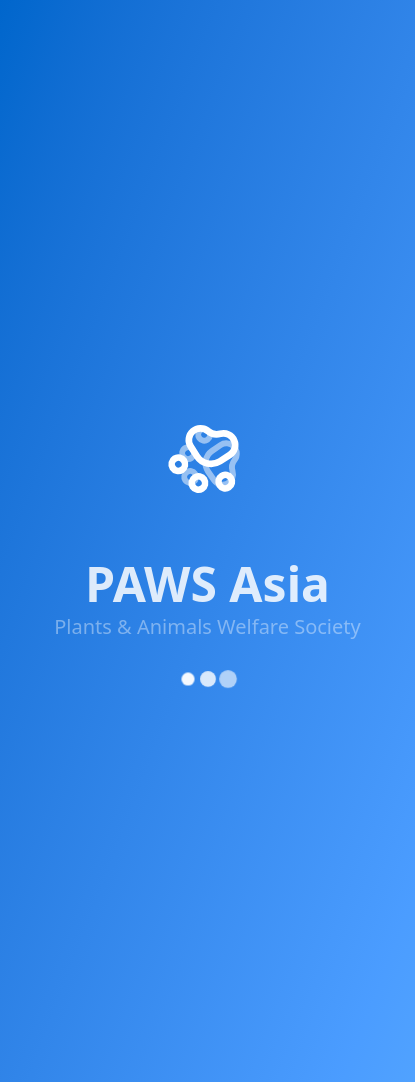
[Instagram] (158, 296)
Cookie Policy (329, 954)
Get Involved (63, 528)
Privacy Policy (86, 954)
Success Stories (73, 492)
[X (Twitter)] (98, 294)
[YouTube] (218, 302)
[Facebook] (38, 294)
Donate (43, 564)
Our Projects (62, 456)
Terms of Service (209, 954)
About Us (50, 420)
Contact (45, 600)
